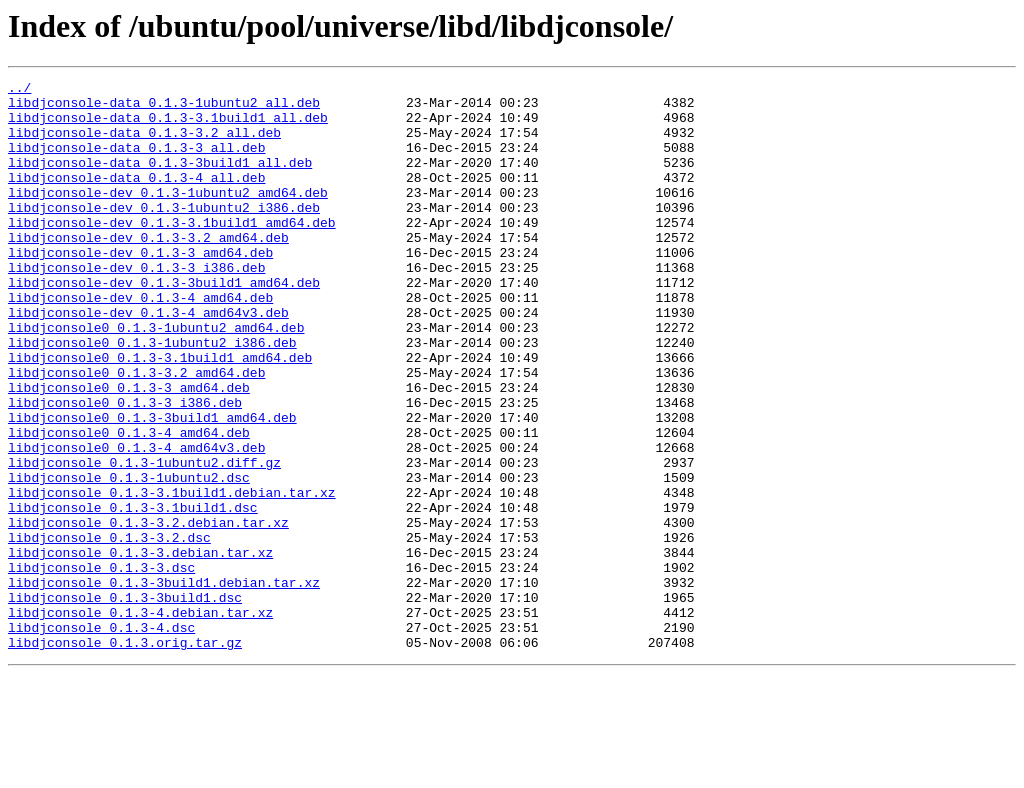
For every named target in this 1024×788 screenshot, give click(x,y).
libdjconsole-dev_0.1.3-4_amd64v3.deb (148, 360)
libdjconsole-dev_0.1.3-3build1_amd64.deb (164, 324)
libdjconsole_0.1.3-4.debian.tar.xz (140, 720)
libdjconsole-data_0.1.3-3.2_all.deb (144, 144)
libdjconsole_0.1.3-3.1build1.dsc (133, 594)
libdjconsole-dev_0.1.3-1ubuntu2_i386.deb (164, 234)
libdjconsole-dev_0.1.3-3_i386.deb (136, 306)
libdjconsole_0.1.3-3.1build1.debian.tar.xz (172, 576)
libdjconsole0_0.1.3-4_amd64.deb (129, 504)
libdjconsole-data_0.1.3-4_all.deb (136, 198)
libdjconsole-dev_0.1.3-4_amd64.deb (140, 342)
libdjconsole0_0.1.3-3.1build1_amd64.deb (160, 414)
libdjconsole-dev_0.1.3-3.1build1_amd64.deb (172, 252)
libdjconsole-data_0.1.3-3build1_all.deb (160, 180)
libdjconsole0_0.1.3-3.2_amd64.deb (136, 432)
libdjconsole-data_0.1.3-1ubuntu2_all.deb (164, 108)
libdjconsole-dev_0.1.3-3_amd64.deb (140, 288)
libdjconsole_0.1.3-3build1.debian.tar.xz (164, 684)
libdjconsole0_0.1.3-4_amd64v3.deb (136, 522)
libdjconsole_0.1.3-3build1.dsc (125, 702)
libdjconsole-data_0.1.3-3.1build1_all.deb (168, 126)
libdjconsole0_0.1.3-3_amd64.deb (129, 450)
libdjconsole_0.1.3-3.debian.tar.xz (140, 648)
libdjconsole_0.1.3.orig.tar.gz (125, 756)
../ (19, 90)
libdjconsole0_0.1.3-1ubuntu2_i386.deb (152, 396)
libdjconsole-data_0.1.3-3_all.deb (136, 162)
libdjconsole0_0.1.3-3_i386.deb (125, 468)
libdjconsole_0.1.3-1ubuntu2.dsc (129, 558)
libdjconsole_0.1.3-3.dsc (101, 666)
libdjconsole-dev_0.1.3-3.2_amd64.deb (148, 270)
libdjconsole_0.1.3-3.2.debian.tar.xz (148, 612)
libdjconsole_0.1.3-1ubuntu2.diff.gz (144, 540)
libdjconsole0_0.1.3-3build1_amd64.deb (152, 486)
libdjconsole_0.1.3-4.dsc (101, 738)
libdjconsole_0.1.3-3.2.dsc (109, 630)
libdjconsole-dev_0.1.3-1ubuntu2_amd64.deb (168, 216)
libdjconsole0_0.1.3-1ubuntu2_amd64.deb (156, 378)
